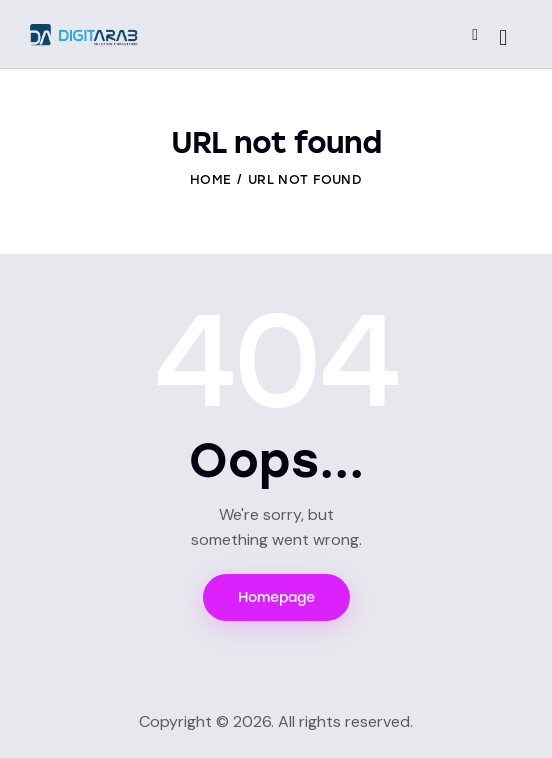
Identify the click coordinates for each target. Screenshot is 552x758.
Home (210, 179)
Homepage (276, 597)
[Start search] (503, 37)
